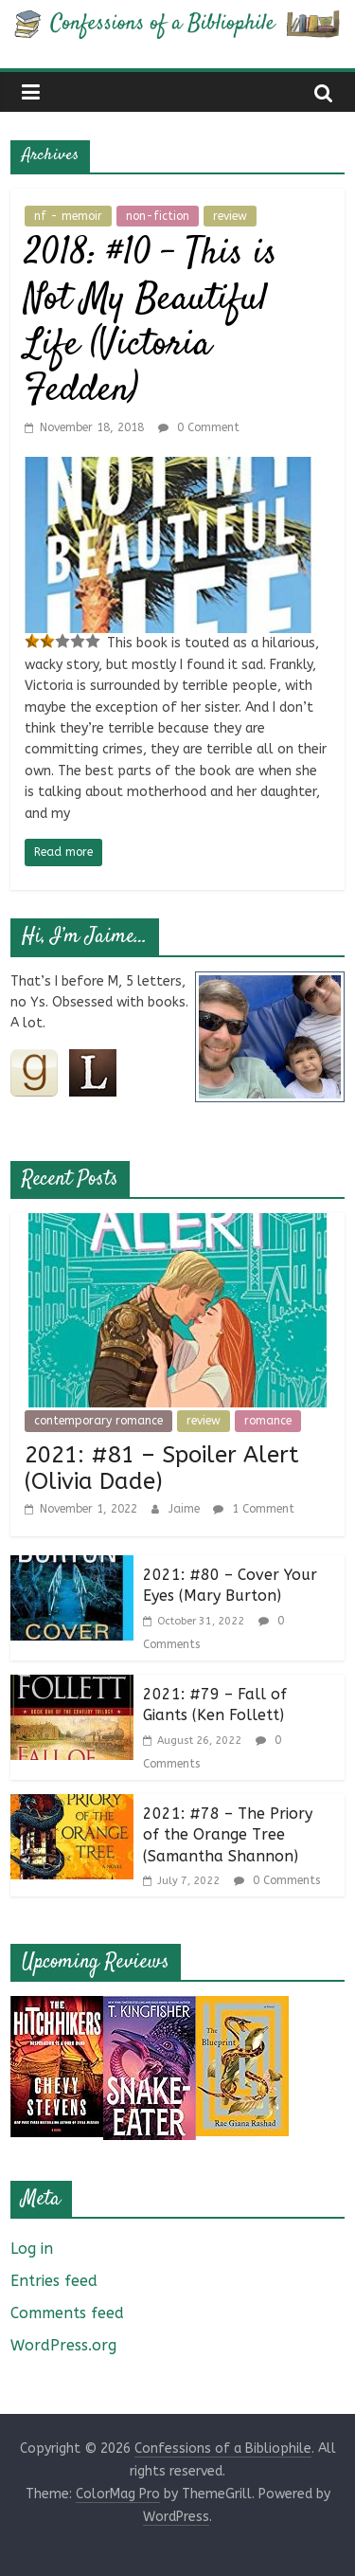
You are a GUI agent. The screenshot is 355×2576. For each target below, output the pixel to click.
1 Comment (253, 1508)
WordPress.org (63, 2345)
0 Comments (277, 1880)
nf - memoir (68, 216)
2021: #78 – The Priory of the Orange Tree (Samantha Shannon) (227, 1835)
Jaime (186, 1508)
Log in (31, 2249)
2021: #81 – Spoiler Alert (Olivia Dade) (162, 1469)
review (230, 216)
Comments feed (67, 2313)
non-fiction (157, 216)
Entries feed (54, 2281)
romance (268, 1420)
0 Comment (199, 427)
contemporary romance (98, 1420)
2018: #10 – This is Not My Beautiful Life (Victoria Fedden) (151, 322)
